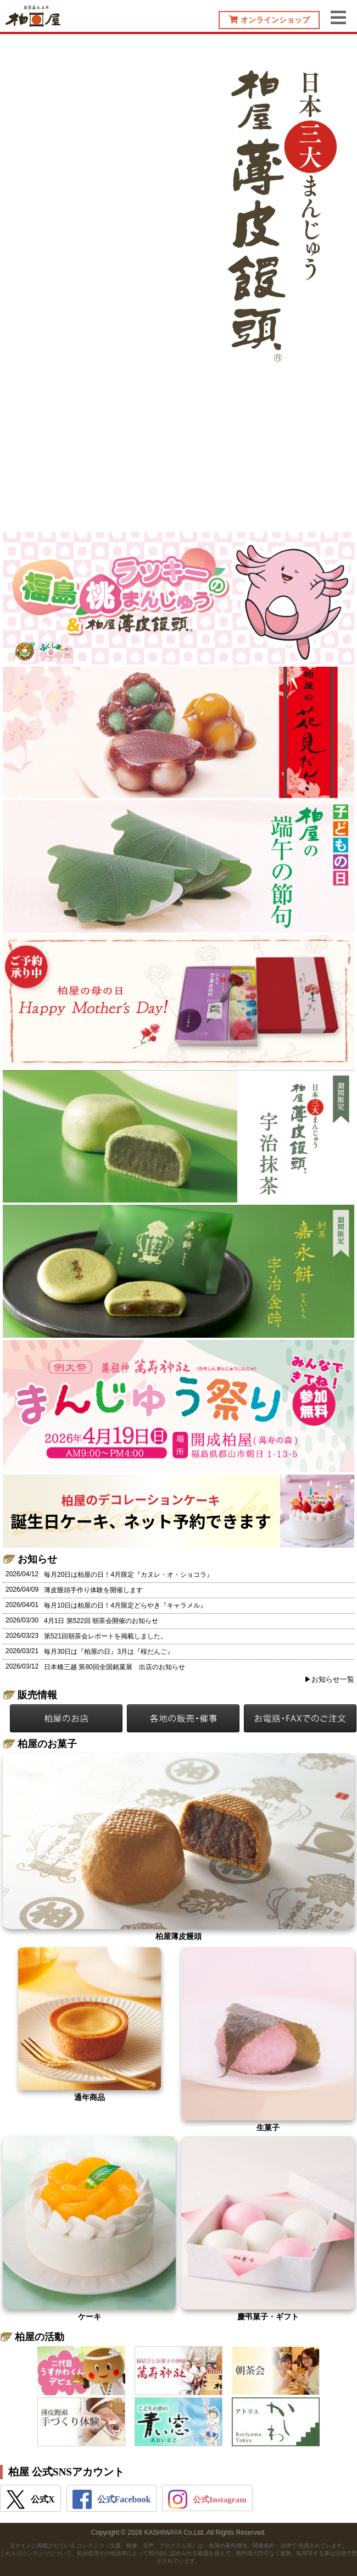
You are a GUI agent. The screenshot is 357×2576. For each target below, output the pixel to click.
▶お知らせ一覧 (329, 1679)
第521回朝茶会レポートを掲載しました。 (105, 1636)
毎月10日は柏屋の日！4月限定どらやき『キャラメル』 (125, 1605)
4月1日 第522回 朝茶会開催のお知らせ (101, 1621)
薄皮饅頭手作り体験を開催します (93, 1590)
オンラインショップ (269, 19)
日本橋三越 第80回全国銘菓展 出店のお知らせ (114, 1667)
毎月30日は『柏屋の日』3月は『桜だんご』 (109, 1651)
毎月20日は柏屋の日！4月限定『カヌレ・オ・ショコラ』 (128, 1574)
